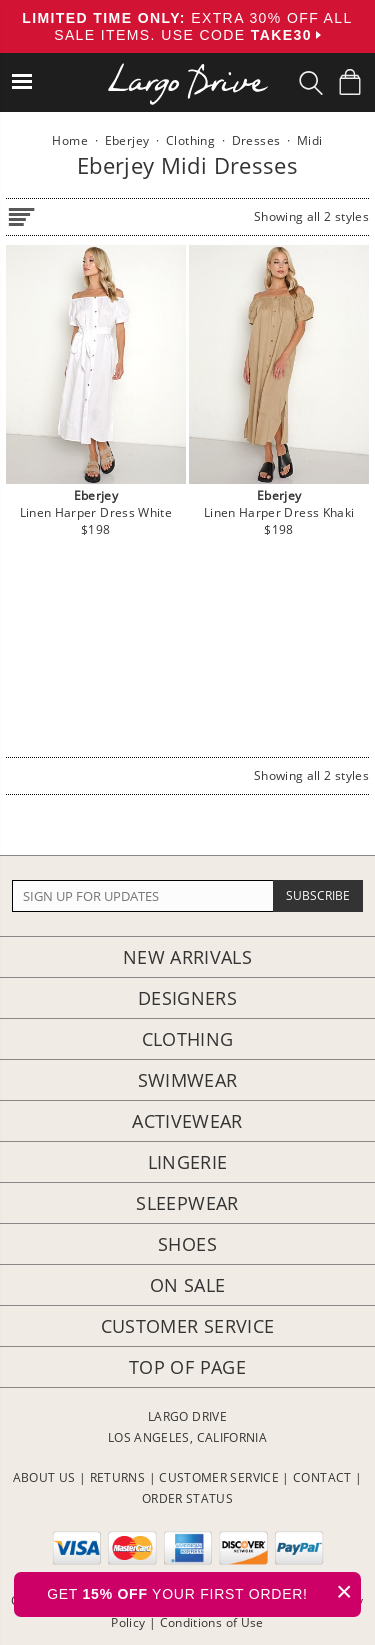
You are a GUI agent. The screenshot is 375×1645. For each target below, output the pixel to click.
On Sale (188, 1285)
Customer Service (188, 1326)
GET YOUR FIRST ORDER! (204, 1591)
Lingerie (188, 1162)
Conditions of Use (212, 1622)
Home (69, 140)
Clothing (188, 1039)
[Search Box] (311, 83)
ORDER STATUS (187, 1498)
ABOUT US (44, 1477)
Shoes (187, 1244)
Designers (187, 998)
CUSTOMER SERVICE (219, 1477)
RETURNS (118, 1477)
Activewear (187, 1121)
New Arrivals (187, 957)
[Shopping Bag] (350, 82)
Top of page (187, 1367)
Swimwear (188, 1080)
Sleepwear (187, 1203)
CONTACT (322, 1477)
